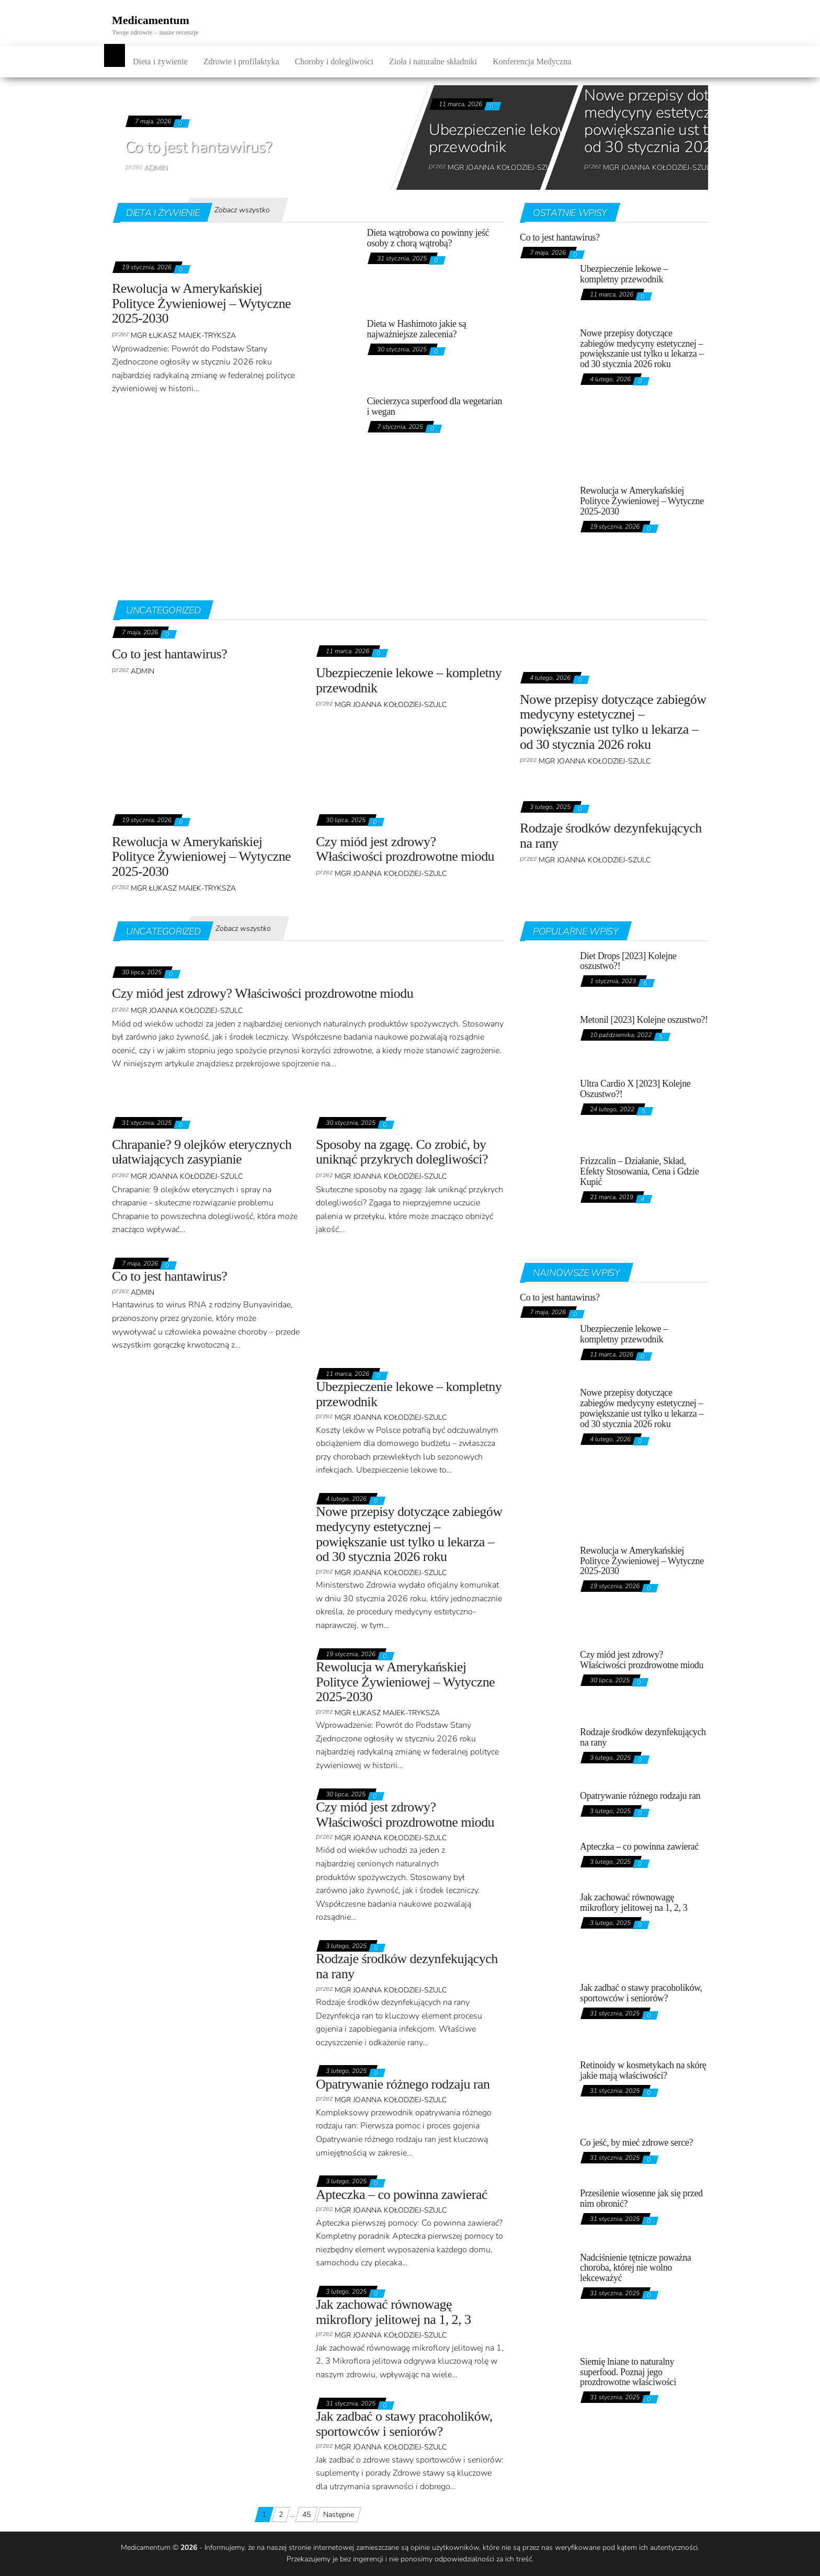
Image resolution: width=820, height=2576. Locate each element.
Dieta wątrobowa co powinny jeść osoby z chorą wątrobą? (428, 237)
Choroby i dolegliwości (334, 61)
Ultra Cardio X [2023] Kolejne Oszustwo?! (635, 1088)
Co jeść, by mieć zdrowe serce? (636, 2142)
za (499, 2559)
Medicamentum (150, 20)
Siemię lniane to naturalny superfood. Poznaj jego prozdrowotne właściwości (628, 2372)
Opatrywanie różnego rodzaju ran (403, 2084)
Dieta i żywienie (160, 61)
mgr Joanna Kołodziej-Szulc (504, 168)
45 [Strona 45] (306, 2515)
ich (509, 2559)
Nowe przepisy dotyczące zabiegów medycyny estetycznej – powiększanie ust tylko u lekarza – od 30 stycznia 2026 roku (641, 348)
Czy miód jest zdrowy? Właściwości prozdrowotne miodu (405, 849)
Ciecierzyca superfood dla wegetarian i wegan (434, 406)
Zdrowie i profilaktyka (241, 61)
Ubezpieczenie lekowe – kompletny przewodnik (546, 138)
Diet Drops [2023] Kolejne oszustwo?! (628, 961)
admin (155, 168)
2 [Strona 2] (281, 2515)
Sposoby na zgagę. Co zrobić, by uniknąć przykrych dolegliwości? (402, 1152)
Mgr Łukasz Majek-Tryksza (183, 335)
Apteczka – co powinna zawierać (401, 2194)
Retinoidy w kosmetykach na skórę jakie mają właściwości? (643, 2070)
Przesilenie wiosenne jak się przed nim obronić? (641, 2198)
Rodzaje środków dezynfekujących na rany (611, 835)
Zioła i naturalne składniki (433, 61)
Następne (338, 2515)
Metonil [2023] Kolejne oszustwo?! (644, 1020)
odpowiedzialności (464, 2559)
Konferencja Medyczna (532, 61)
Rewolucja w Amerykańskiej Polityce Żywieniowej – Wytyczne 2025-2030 (201, 303)
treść (524, 2559)
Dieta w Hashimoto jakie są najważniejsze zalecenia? (416, 328)
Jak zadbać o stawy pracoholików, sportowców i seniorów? (404, 2424)
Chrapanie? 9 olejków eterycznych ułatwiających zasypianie (202, 1152)
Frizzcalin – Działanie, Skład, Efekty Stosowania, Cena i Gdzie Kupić (639, 1171)
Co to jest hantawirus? (198, 147)
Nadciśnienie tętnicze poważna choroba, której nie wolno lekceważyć (635, 2268)
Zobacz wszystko (242, 210)
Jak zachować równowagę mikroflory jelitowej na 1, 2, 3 (393, 2312)
